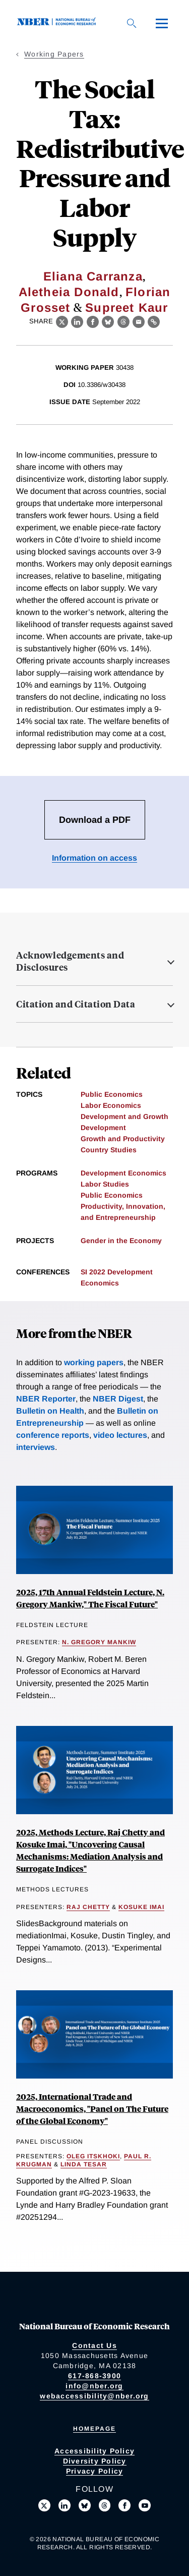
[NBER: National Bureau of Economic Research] (58, 23)
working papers (93, 1362)
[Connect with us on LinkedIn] (64, 2505)
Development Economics (123, 1173)
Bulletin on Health (50, 1411)
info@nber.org (94, 2386)
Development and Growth (124, 1116)
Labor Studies (105, 1184)
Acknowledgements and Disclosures (70, 961)
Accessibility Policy (94, 2451)
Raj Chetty (88, 1907)
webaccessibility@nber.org (94, 2396)
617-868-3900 (94, 2376)
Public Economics (112, 1094)
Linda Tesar (83, 2164)
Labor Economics (111, 1105)
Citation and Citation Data (75, 1004)
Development (103, 1128)
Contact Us (94, 2345)
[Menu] (162, 23)
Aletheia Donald (69, 292)
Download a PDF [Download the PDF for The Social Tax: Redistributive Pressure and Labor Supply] (95, 820)
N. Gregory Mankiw (99, 1642)
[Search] (131, 23)
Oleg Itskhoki (93, 2156)
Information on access (94, 858)
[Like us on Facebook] (124, 2505)
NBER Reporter (46, 1398)
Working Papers (54, 54)
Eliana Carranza (93, 276)
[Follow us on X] (44, 2505)
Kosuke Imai (141, 1907)
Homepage (94, 2428)
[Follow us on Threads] (105, 2505)
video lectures (120, 1435)
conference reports (52, 1435)
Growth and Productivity (123, 1139)
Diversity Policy (95, 2461)
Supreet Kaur (126, 307)
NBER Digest (118, 1398)
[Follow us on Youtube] (145, 2505)
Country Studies (109, 1150)
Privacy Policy (94, 2471)
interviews (35, 1447)
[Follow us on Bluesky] (85, 2505)
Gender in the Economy (121, 1241)
